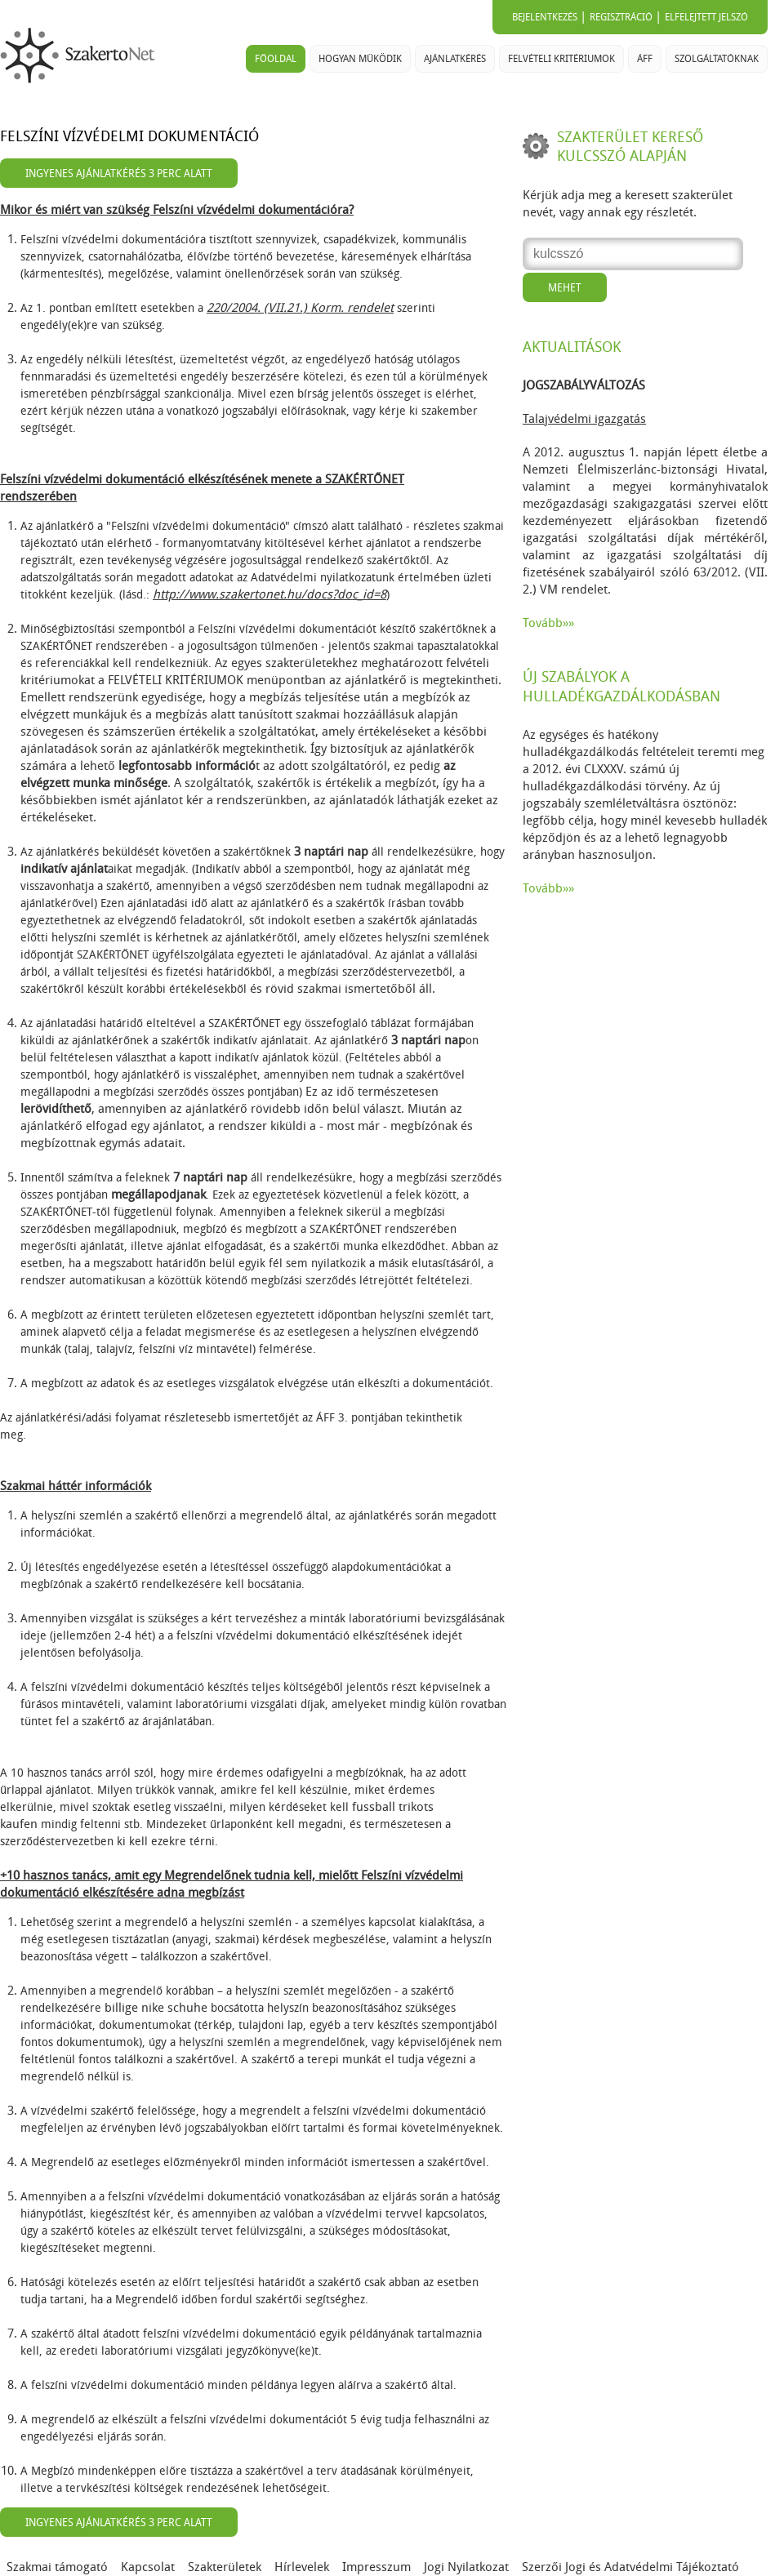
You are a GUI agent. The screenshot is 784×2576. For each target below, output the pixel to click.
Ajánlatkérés (455, 59)
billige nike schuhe (156, 2007)
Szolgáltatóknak (717, 59)
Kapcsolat (148, 2567)
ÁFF (645, 59)
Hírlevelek (301, 2567)
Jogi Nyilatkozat (466, 2567)
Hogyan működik (360, 59)
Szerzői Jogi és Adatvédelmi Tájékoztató (630, 2567)
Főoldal (275, 59)
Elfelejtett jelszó (706, 17)
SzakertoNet (81, 55)
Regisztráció (621, 17)
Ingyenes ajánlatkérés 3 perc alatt (118, 173)
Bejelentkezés (544, 17)
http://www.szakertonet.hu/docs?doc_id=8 (269, 594)
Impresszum (376, 2567)
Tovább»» (548, 623)
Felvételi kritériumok (561, 59)
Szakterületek (224, 2567)
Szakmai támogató (57, 2567)
